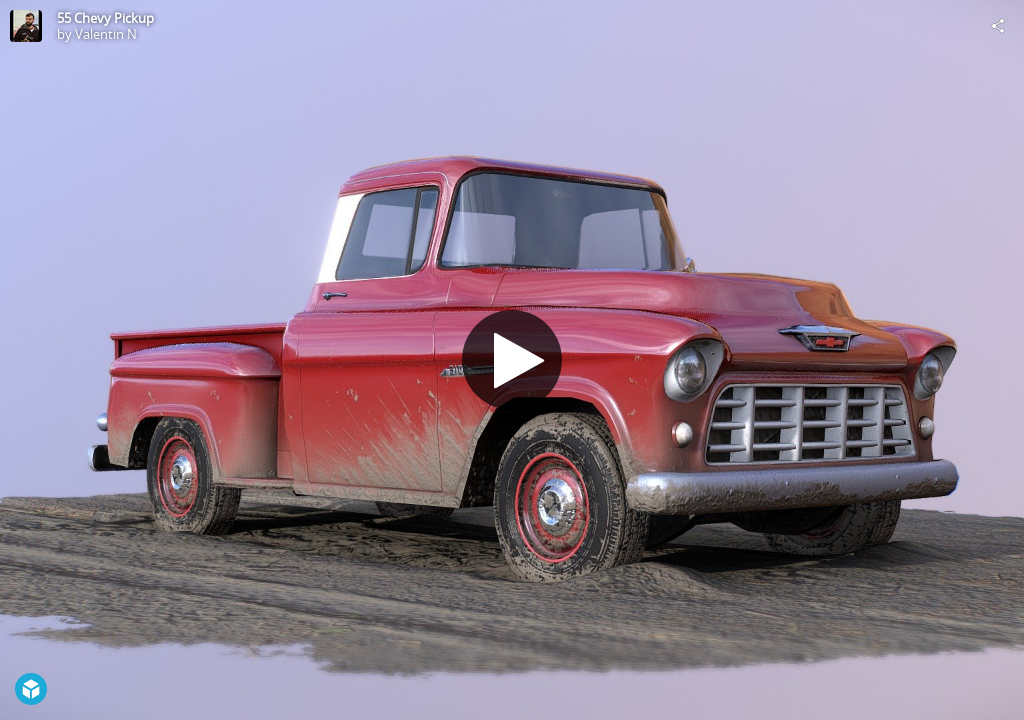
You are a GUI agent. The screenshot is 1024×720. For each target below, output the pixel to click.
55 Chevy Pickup (105, 18)
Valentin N (106, 34)
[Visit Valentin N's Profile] (26, 26)
